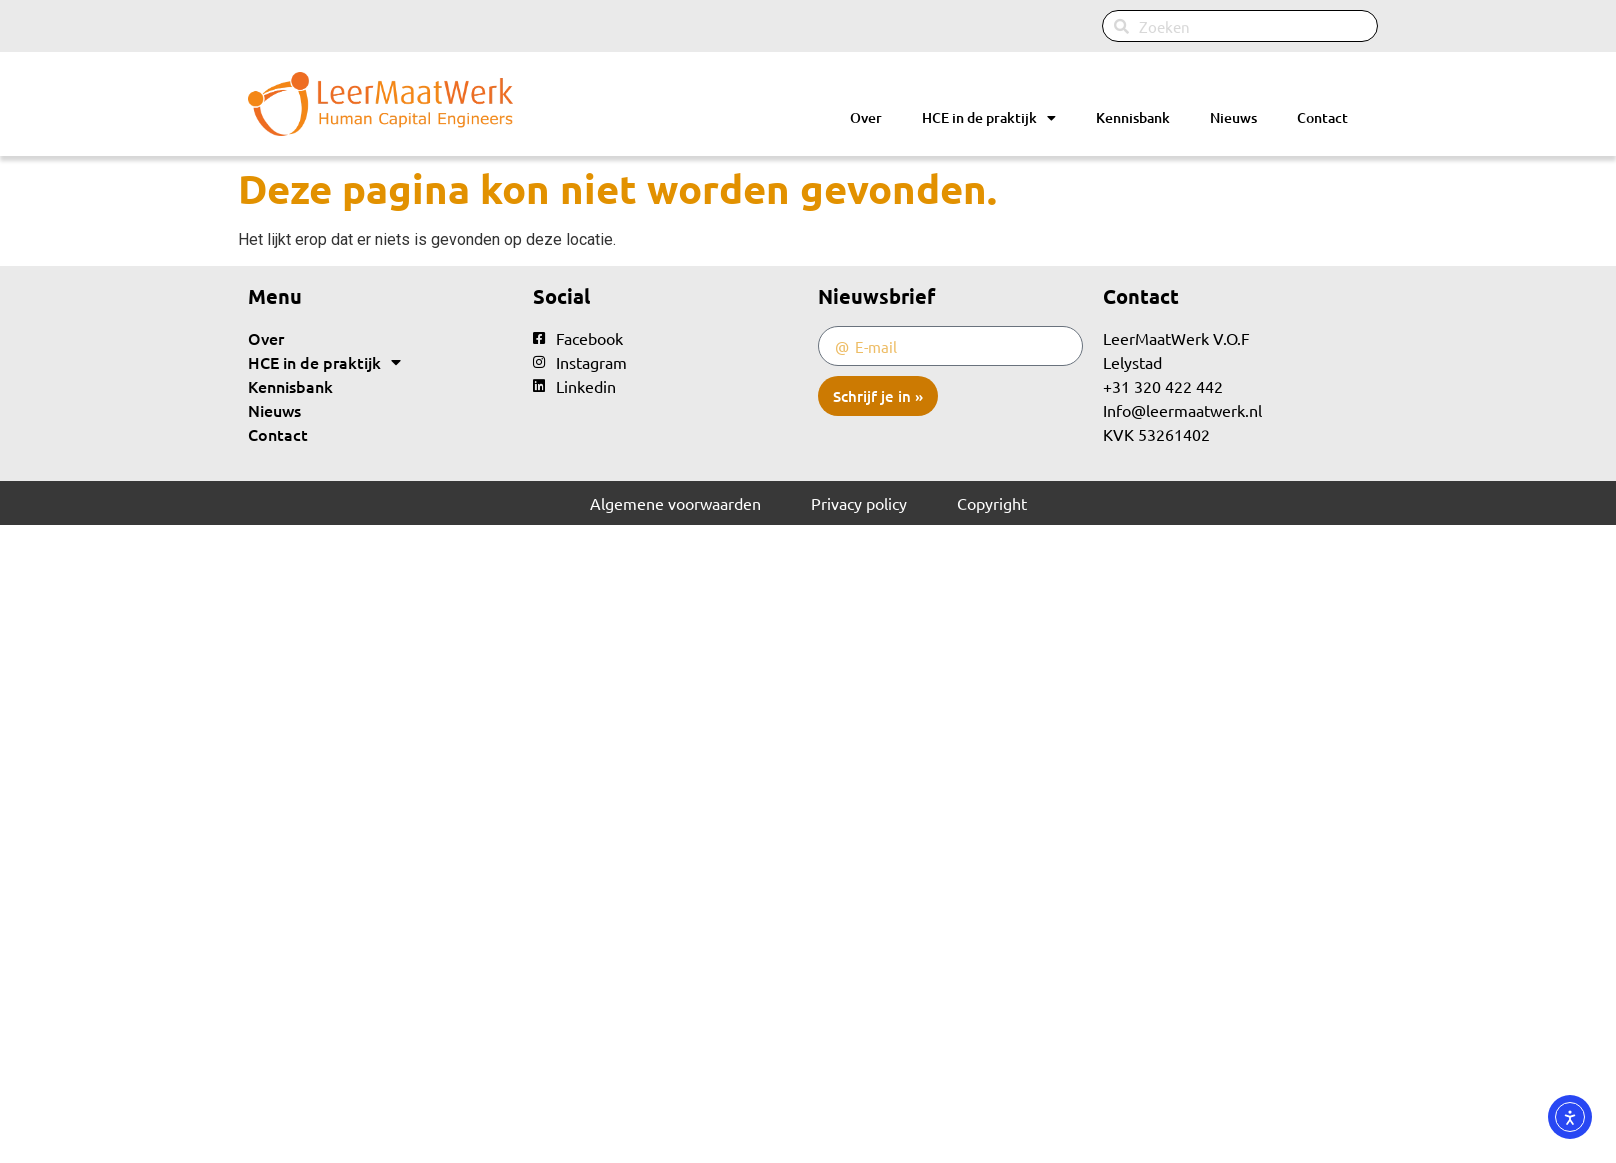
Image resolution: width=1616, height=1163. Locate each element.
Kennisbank (1133, 117)
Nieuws (1233, 117)
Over (866, 117)
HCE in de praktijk (989, 118)
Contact (1322, 117)
